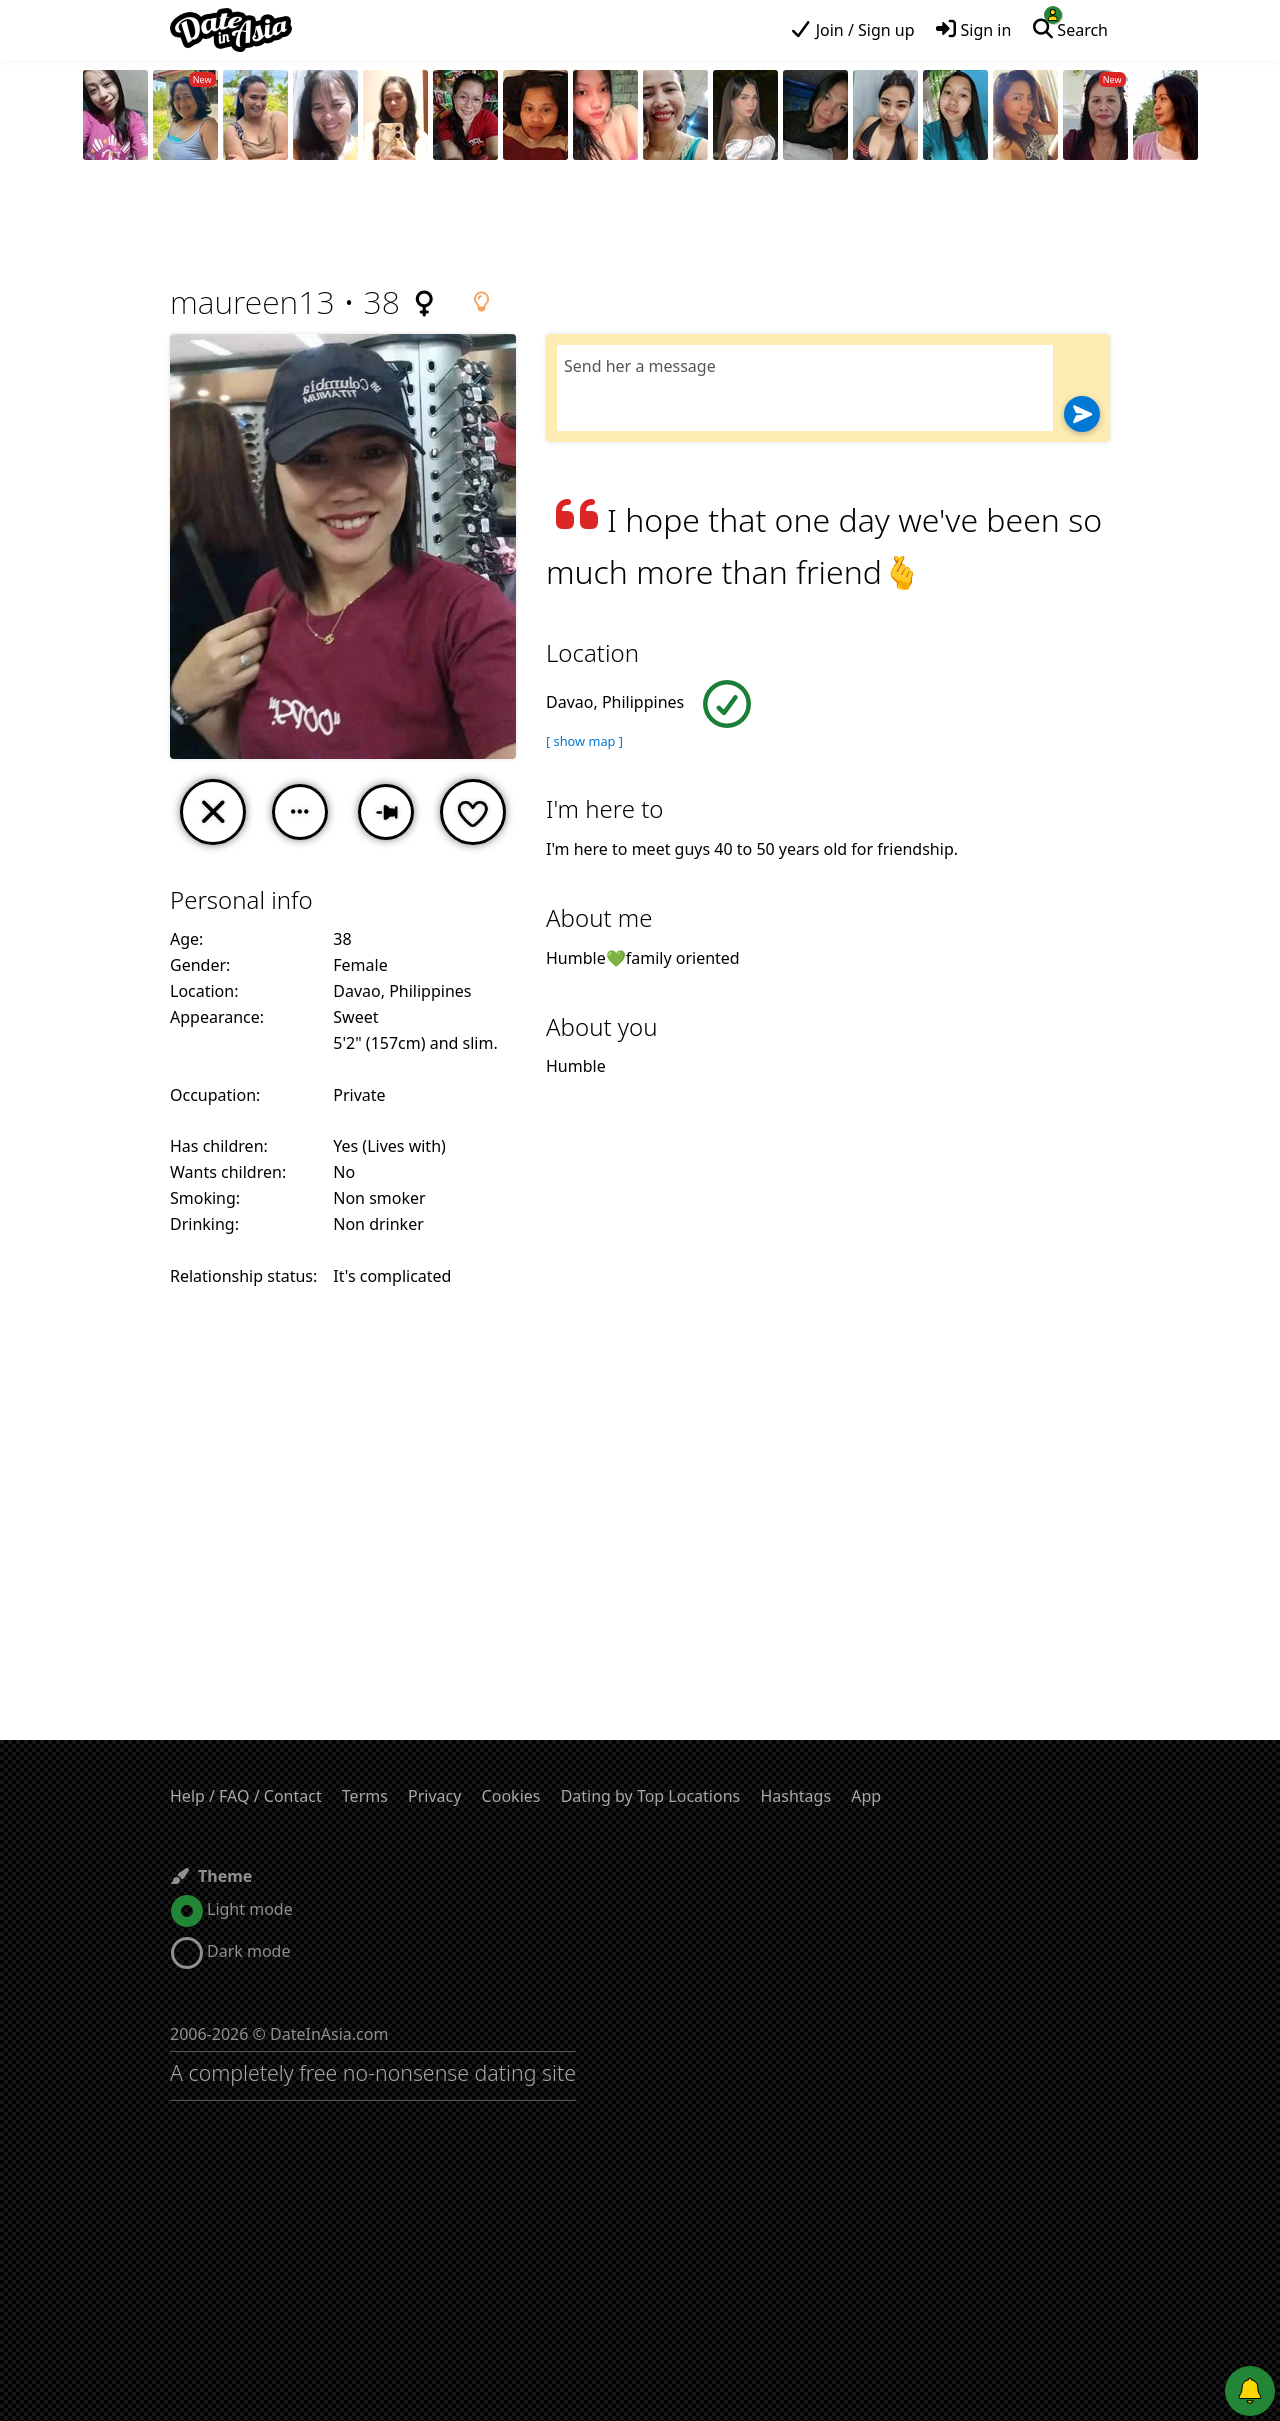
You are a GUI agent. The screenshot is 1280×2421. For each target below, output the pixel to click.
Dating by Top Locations (651, 1796)
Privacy (434, 1796)
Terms (365, 1796)
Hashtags (795, 1796)
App (866, 1796)
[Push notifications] (1250, 2391)
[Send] (1082, 414)
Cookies (511, 1796)
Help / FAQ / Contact (246, 1796)
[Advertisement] (640, 225)
